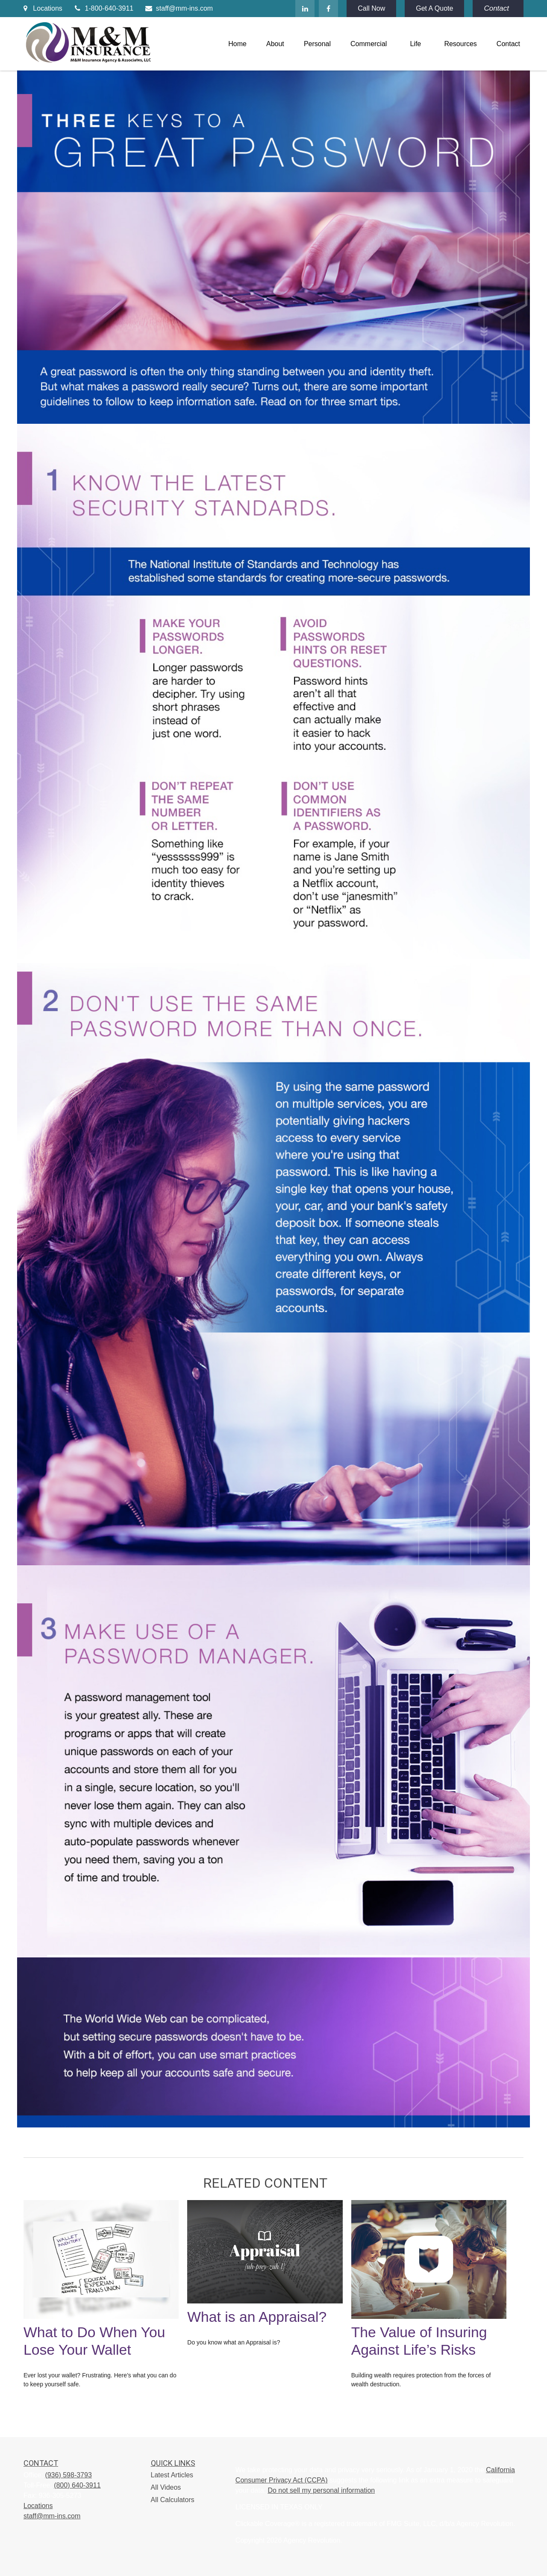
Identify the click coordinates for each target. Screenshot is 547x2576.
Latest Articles (172, 2475)
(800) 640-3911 (77, 2485)
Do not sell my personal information (321, 2490)
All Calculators (172, 2499)
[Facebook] (328, 8)
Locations (43, 8)
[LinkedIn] (305, 8)
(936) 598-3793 (68, 2475)
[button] (237, 44)
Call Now (371, 8)
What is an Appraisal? (256, 2317)
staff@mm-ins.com (178, 8)
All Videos (166, 2487)
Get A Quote (434, 8)
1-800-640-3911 (103, 8)
